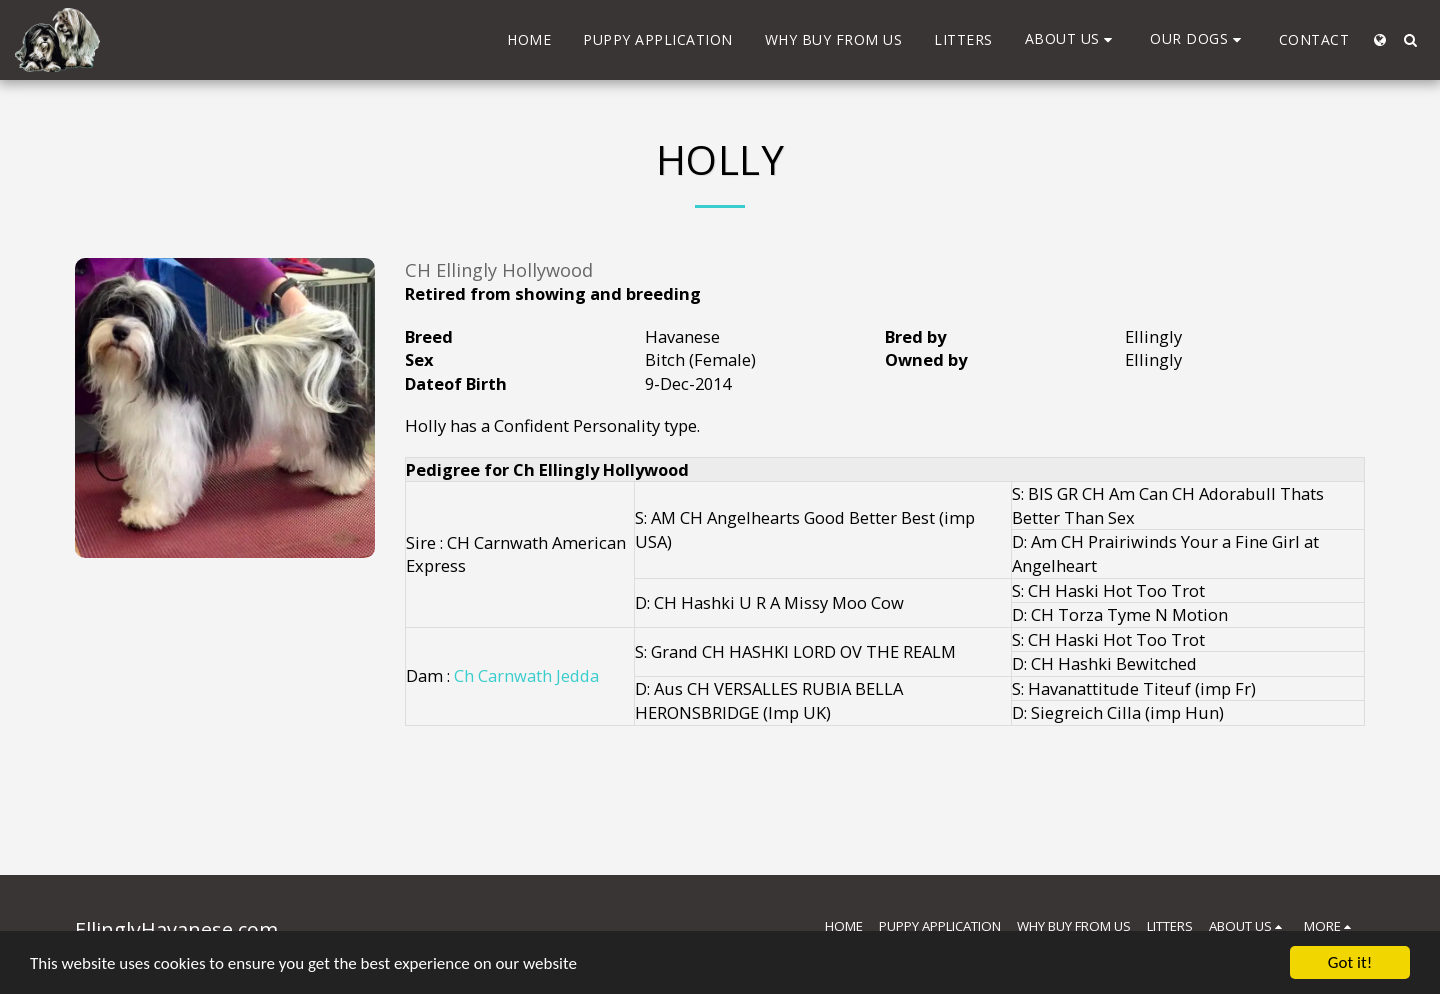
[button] (1072, 39)
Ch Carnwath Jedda (526, 675)
